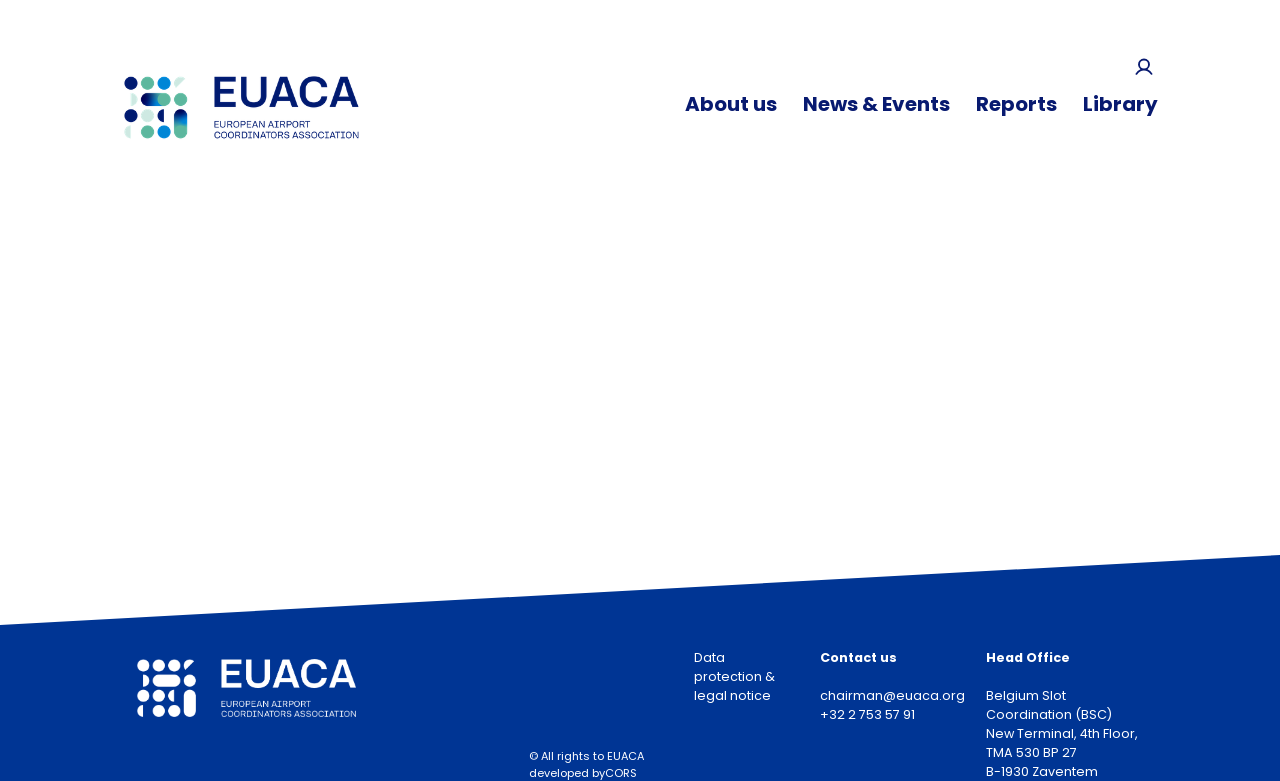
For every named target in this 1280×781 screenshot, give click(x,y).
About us (731, 104)
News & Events (876, 104)
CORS (621, 773)
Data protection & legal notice (734, 676)
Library (1120, 104)
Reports (1016, 104)
